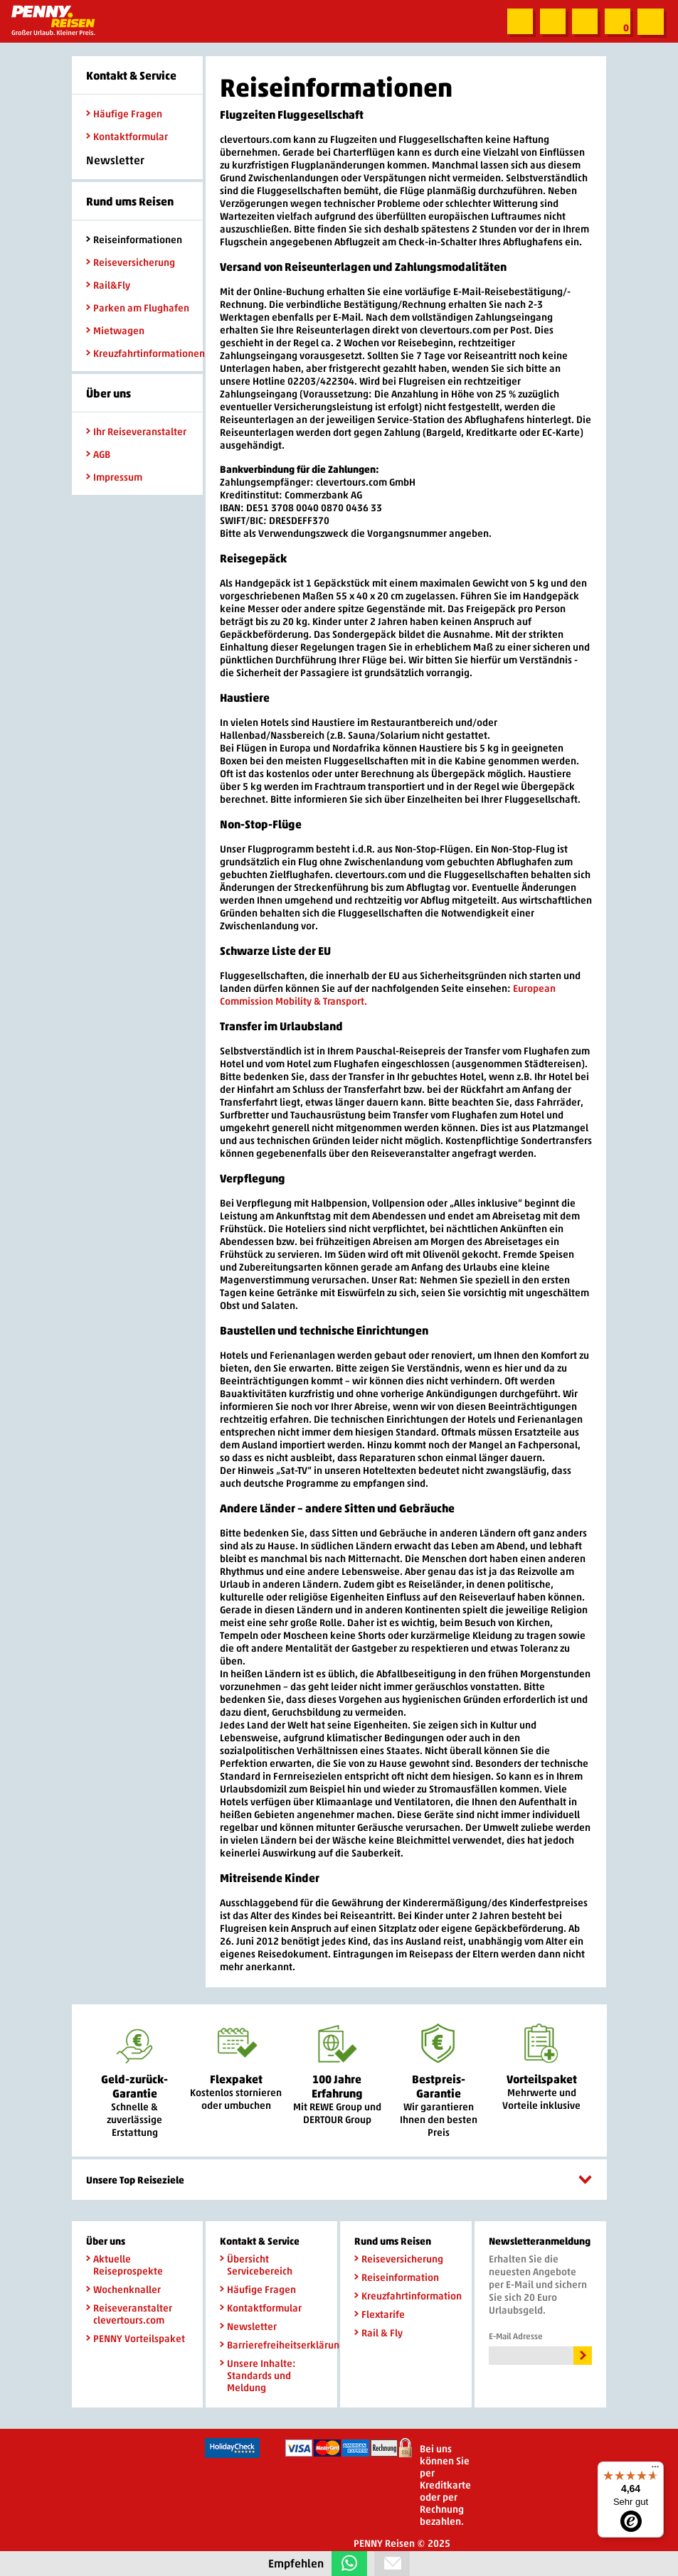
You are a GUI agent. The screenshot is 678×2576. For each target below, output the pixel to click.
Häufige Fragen (124, 113)
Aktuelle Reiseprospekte (124, 2264)
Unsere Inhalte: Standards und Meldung (258, 2375)
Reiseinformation (396, 2277)
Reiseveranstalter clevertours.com (129, 2314)
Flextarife (379, 2314)
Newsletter (248, 2326)
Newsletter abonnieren (584, 22)
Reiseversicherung (130, 262)
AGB (98, 454)
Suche (517, 22)
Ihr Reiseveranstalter (136, 431)
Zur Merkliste (617, 22)
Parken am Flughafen (137, 307)
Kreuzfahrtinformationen (137, 353)
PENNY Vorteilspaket (135, 2338)
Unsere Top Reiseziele (339, 2180)
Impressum (114, 477)
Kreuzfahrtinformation (405, 2295)
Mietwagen (115, 330)
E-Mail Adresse (516, 2336)
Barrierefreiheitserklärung (271, 2345)
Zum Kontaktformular (550, 22)
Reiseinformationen (134, 239)
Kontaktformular (127, 136)
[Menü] (655, 2470)
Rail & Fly (378, 2332)
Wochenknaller (123, 2289)
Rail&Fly (108, 285)
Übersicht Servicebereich (256, 2264)
